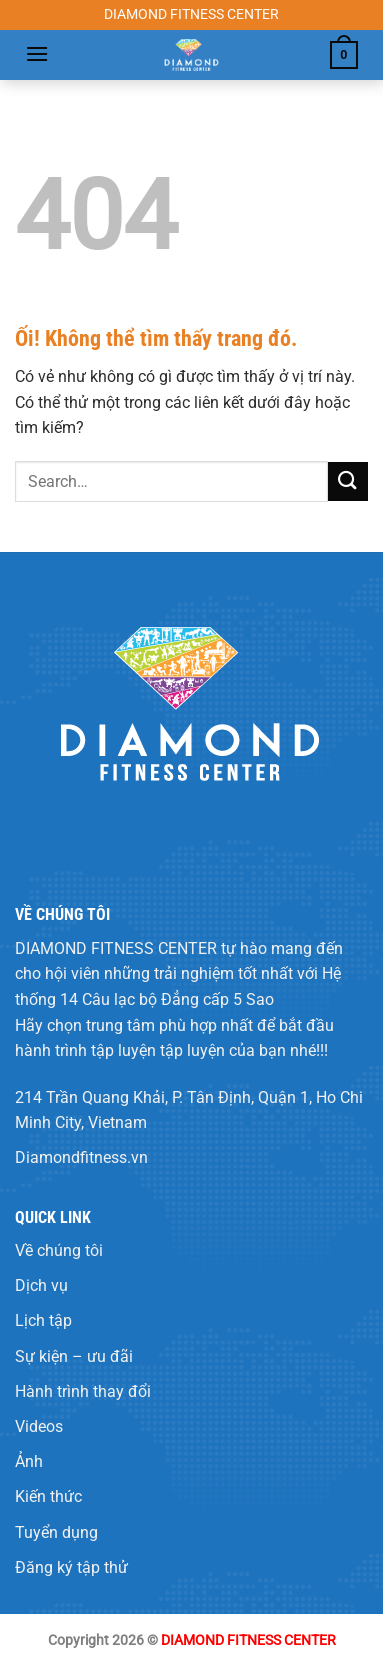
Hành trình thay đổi (83, 1391)
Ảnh (29, 1461)
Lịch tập (43, 1320)
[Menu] (37, 53)
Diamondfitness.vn (81, 1157)
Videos (39, 1426)
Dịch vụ (41, 1285)
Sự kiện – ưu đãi (74, 1356)
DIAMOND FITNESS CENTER (116, 948)
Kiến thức (48, 1496)
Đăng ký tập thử (71, 1567)
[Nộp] (348, 481)
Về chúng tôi (59, 1250)
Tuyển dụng (56, 1532)
